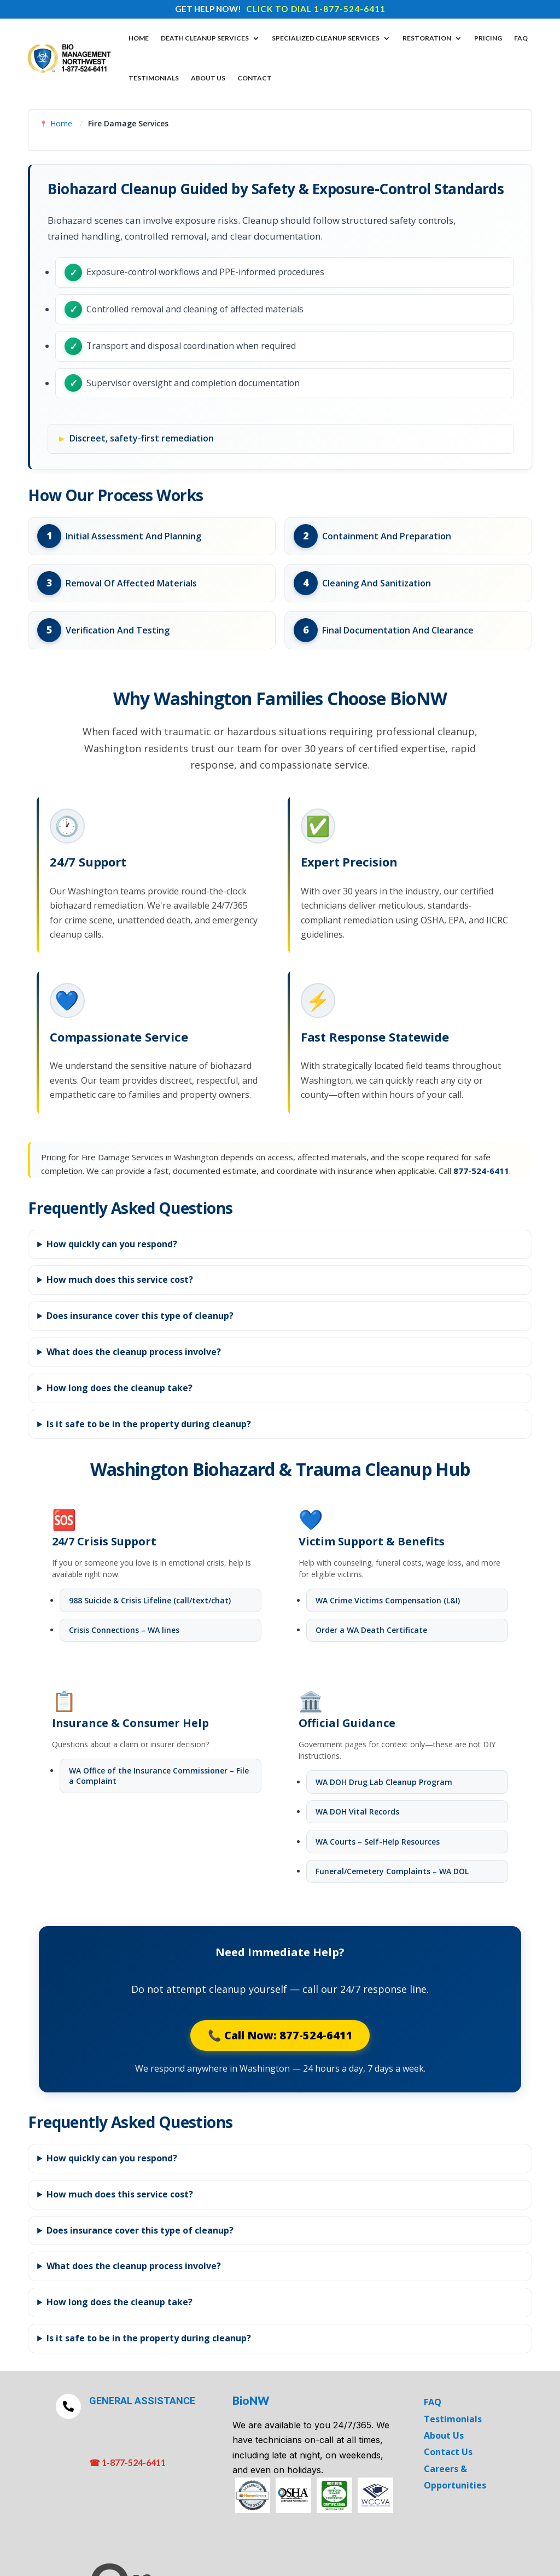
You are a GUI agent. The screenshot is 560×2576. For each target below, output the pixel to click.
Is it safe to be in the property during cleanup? (148, 1425)
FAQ (521, 38)
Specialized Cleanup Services (326, 38)
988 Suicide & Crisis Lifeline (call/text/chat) (150, 1601)
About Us (208, 78)
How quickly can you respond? (111, 1245)
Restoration (426, 38)
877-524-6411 (481, 1171)
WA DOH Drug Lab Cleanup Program (384, 1783)
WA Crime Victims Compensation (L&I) (388, 1601)
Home (139, 38)
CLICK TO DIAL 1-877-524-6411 (316, 9)
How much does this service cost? (119, 1281)
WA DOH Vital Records (357, 1812)
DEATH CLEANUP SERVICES (205, 38)
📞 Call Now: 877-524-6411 (280, 2035)
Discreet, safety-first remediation (141, 439)
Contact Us (448, 2453)
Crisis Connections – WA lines (124, 1631)
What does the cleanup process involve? (133, 1353)
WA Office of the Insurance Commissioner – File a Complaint (159, 1777)
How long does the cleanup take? (119, 1389)
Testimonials (154, 78)
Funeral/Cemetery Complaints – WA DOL (392, 1872)
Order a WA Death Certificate (371, 1631)
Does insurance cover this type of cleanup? (140, 1317)
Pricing (488, 38)
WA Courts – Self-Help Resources (378, 1842)
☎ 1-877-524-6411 (127, 2463)
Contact (254, 78)
